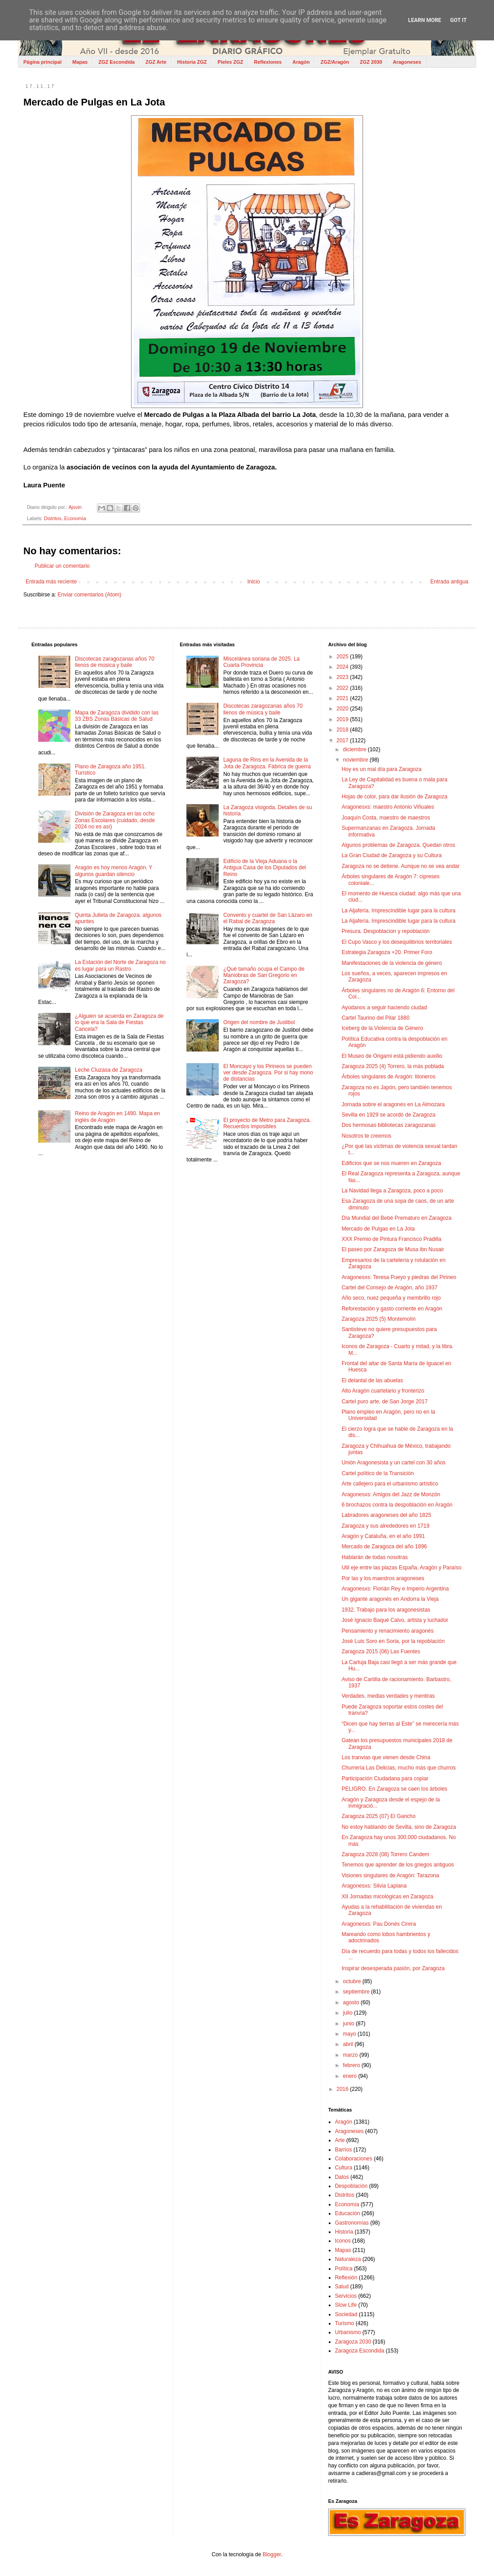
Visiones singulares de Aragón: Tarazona (390, 1875)
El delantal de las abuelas (372, 1380)
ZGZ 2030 (371, 62)
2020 (343, 708)
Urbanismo (348, 2332)
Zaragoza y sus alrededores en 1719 (385, 1526)
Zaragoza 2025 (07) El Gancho (379, 1816)
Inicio (253, 581)
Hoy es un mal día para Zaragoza (382, 769)
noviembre (356, 760)
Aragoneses (407, 62)
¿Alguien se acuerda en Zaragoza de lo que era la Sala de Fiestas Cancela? (119, 1022)
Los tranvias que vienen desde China (386, 1757)
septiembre (357, 1992)
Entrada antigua (449, 581)
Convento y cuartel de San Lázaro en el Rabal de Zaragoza (267, 918)
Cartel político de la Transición (378, 1473)
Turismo (344, 2323)
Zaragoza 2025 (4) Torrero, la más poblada (393, 1066)
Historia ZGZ (192, 62)
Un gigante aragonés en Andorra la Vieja (390, 1599)
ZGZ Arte (156, 62)
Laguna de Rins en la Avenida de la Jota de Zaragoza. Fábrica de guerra (267, 763)
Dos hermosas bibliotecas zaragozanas (389, 1125)
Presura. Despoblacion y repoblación (386, 931)
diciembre (355, 749)
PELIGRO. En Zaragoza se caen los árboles (394, 1789)
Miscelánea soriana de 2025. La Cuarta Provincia (261, 662)
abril (349, 2044)
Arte (340, 2140)
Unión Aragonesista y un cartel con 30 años (393, 1462)
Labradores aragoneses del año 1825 (387, 1515)
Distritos (53, 518)
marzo (351, 2055)
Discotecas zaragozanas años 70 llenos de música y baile (114, 662)
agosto (352, 2002)
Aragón (301, 62)
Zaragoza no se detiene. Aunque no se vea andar (401, 866)
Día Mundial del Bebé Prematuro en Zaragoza (397, 1218)
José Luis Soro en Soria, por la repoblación (393, 1641)
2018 (343, 730)
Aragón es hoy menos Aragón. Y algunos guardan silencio (113, 870)
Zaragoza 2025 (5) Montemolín (379, 1319)
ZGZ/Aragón (335, 62)
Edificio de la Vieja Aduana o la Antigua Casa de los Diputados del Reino (264, 867)
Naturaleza (348, 2259)
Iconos (343, 2241)
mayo (350, 2034)
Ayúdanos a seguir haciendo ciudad (384, 1007)
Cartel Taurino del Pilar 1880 (376, 1018)
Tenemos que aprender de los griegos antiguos (398, 1865)
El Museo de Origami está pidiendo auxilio (392, 1056)
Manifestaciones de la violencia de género (392, 963)
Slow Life (346, 2305)
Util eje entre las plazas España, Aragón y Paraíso (402, 1567)
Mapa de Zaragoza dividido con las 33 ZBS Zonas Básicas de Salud (117, 716)
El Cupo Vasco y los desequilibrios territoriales (397, 942)
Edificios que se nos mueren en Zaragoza (391, 1163)
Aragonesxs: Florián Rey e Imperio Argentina (395, 1589)
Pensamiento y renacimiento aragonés (388, 1631)
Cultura (344, 2167)
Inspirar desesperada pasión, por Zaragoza (393, 1968)
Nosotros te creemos (367, 1136)
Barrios (343, 2150)
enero (350, 2076)
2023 (343, 677)
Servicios (346, 2296)
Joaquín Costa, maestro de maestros (386, 818)
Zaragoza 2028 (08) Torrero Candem (385, 1854)
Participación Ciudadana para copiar (385, 1778)
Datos (342, 2177)
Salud (342, 2286)
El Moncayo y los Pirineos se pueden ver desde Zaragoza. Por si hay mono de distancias (268, 1072)
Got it (458, 20)
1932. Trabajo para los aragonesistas (386, 1610)
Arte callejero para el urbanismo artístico (390, 1484)
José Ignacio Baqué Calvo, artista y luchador (395, 1620)
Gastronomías (352, 2223)
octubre (352, 1981)
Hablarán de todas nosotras (375, 1557)
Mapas (80, 62)
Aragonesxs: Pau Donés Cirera (379, 1924)
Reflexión (346, 2277)
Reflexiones (268, 62)
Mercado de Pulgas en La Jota (378, 1229)
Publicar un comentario (62, 566)
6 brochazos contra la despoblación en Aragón (397, 1505)
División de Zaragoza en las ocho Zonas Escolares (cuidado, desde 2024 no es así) (115, 820)
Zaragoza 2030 (353, 2342)
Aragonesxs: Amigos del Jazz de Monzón (391, 1494)
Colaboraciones (353, 2158)
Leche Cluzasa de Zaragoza (108, 1070)
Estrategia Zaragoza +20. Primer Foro (387, 952)
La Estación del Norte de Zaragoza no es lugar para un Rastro (120, 965)
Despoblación (351, 2186)
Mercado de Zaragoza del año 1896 (384, 1546)
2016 (343, 2089)
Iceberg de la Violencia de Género (382, 1028)
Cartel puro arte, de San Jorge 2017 (385, 1401)
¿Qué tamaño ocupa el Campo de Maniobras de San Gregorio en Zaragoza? (263, 975)
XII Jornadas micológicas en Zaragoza (387, 1896)
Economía (75, 518)
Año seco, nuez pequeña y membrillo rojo (391, 1298)
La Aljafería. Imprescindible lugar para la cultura (398, 910)
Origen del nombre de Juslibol (259, 1022)
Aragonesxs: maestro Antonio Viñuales (388, 807)
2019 (343, 719)
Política (344, 2268)
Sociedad (346, 2314)
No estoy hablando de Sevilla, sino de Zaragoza (399, 1827)
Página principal (42, 62)
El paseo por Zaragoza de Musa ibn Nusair (393, 1249)
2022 (343, 688)
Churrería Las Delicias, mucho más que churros (399, 1768)
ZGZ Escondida (116, 62)
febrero (352, 2065)
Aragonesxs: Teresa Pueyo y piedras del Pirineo (399, 1277)
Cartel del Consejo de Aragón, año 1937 (390, 1287)
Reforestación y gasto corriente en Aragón (392, 1309)
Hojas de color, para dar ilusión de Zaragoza (394, 796)
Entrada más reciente (51, 581)
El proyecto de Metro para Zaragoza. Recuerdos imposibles (267, 1123)
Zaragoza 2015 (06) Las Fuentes (381, 1651)
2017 (343, 740)
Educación (347, 2213)
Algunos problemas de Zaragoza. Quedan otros (398, 845)
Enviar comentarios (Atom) (89, 594)
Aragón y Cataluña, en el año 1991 (383, 1536)
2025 (343, 656)
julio (348, 2013)
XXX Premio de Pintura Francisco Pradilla (391, 1239)
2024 (343, 667)
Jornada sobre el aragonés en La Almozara (393, 1104)
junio (349, 2023)
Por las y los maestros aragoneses (383, 1578)
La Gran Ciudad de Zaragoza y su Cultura (392, 855)
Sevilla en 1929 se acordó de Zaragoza (389, 1115)
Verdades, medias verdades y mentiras (388, 1696)
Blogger (272, 2554)
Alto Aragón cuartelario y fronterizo (383, 1391)
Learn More (424, 20)
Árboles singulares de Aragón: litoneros (389, 1076)
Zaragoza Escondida (359, 2351)
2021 (343, 698)
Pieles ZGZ (230, 62)
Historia (344, 2232)
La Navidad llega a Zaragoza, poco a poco (392, 1190)
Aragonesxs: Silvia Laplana (374, 1886)
